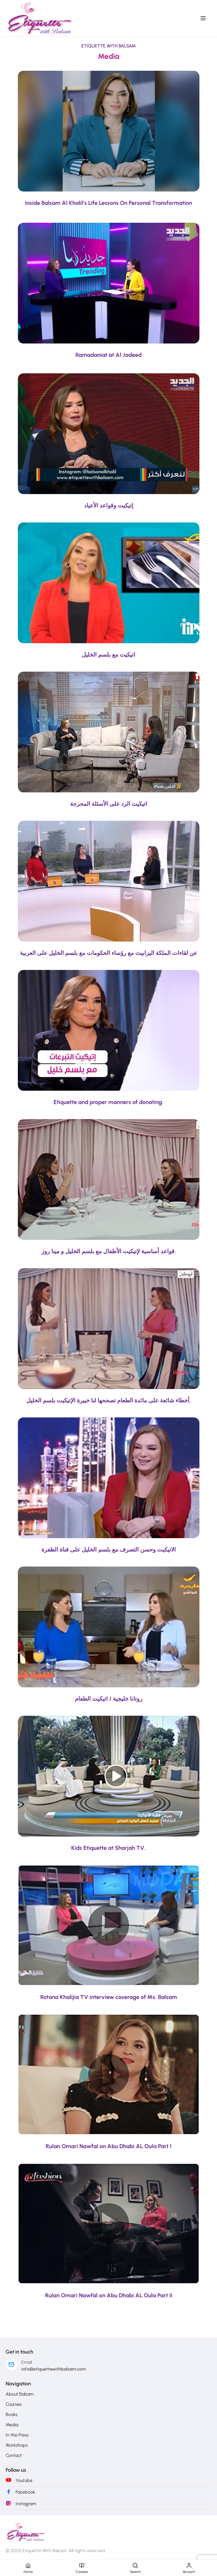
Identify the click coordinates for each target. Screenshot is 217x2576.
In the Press (17, 2435)
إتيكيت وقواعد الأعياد (108, 505)
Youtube (24, 2480)
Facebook (25, 2492)
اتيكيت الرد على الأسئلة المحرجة (108, 803)
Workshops (17, 2445)
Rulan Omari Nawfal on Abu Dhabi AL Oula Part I (108, 2146)
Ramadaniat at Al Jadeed (108, 354)
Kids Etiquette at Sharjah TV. (108, 1847)
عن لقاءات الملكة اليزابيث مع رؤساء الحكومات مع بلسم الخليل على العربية (108, 952)
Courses (14, 2404)
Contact (14, 2455)
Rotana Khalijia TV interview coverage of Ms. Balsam (108, 1997)
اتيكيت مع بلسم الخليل (108, 654)
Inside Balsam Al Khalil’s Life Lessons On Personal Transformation (108, 202)
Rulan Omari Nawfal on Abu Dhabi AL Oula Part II (108, 2295)
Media (12, 2424)
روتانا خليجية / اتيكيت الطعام (108, 1698)
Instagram (26, 2503)
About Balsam (20, 2394)
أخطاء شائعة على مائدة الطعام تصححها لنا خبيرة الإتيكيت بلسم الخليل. (108, 1400)
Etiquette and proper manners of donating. (108, 1102)
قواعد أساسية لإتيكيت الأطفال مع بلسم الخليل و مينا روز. (108, 1251)
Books (12, 2414)
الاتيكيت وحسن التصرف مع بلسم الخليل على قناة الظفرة (108, 1549)
